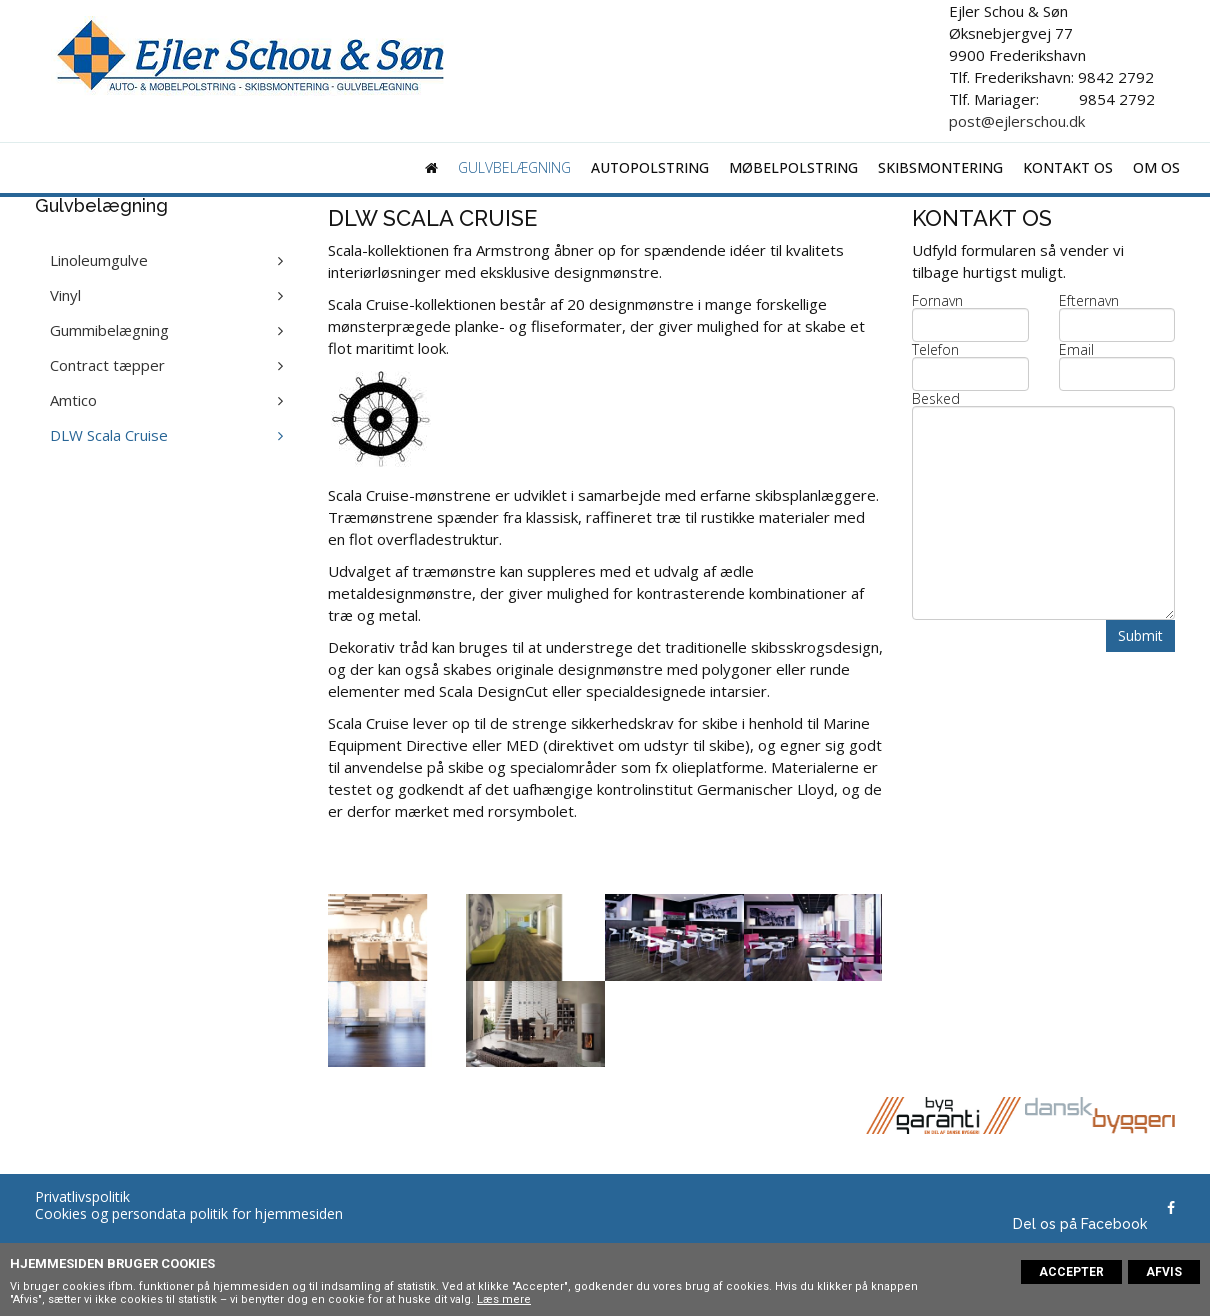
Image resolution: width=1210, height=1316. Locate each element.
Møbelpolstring (793, 167)
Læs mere (504, 1299)
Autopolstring (650, 167)
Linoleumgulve (99, 260)
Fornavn (937, 301)
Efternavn (1089, 301)
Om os (1156, 167)
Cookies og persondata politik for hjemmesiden (189, 1213)
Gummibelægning (109, 330)
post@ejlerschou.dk (1017, 121)
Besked (936, 399)
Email (1076, 350)
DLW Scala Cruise (109, 435)
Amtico (73, 400)
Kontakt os (1068, 167)
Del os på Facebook (1080, 1224)
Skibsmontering (940, 167)
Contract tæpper (107, 365)
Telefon (935, 350)
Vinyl (65, 295)
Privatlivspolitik (82, 1196)
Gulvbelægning (514, 167)
